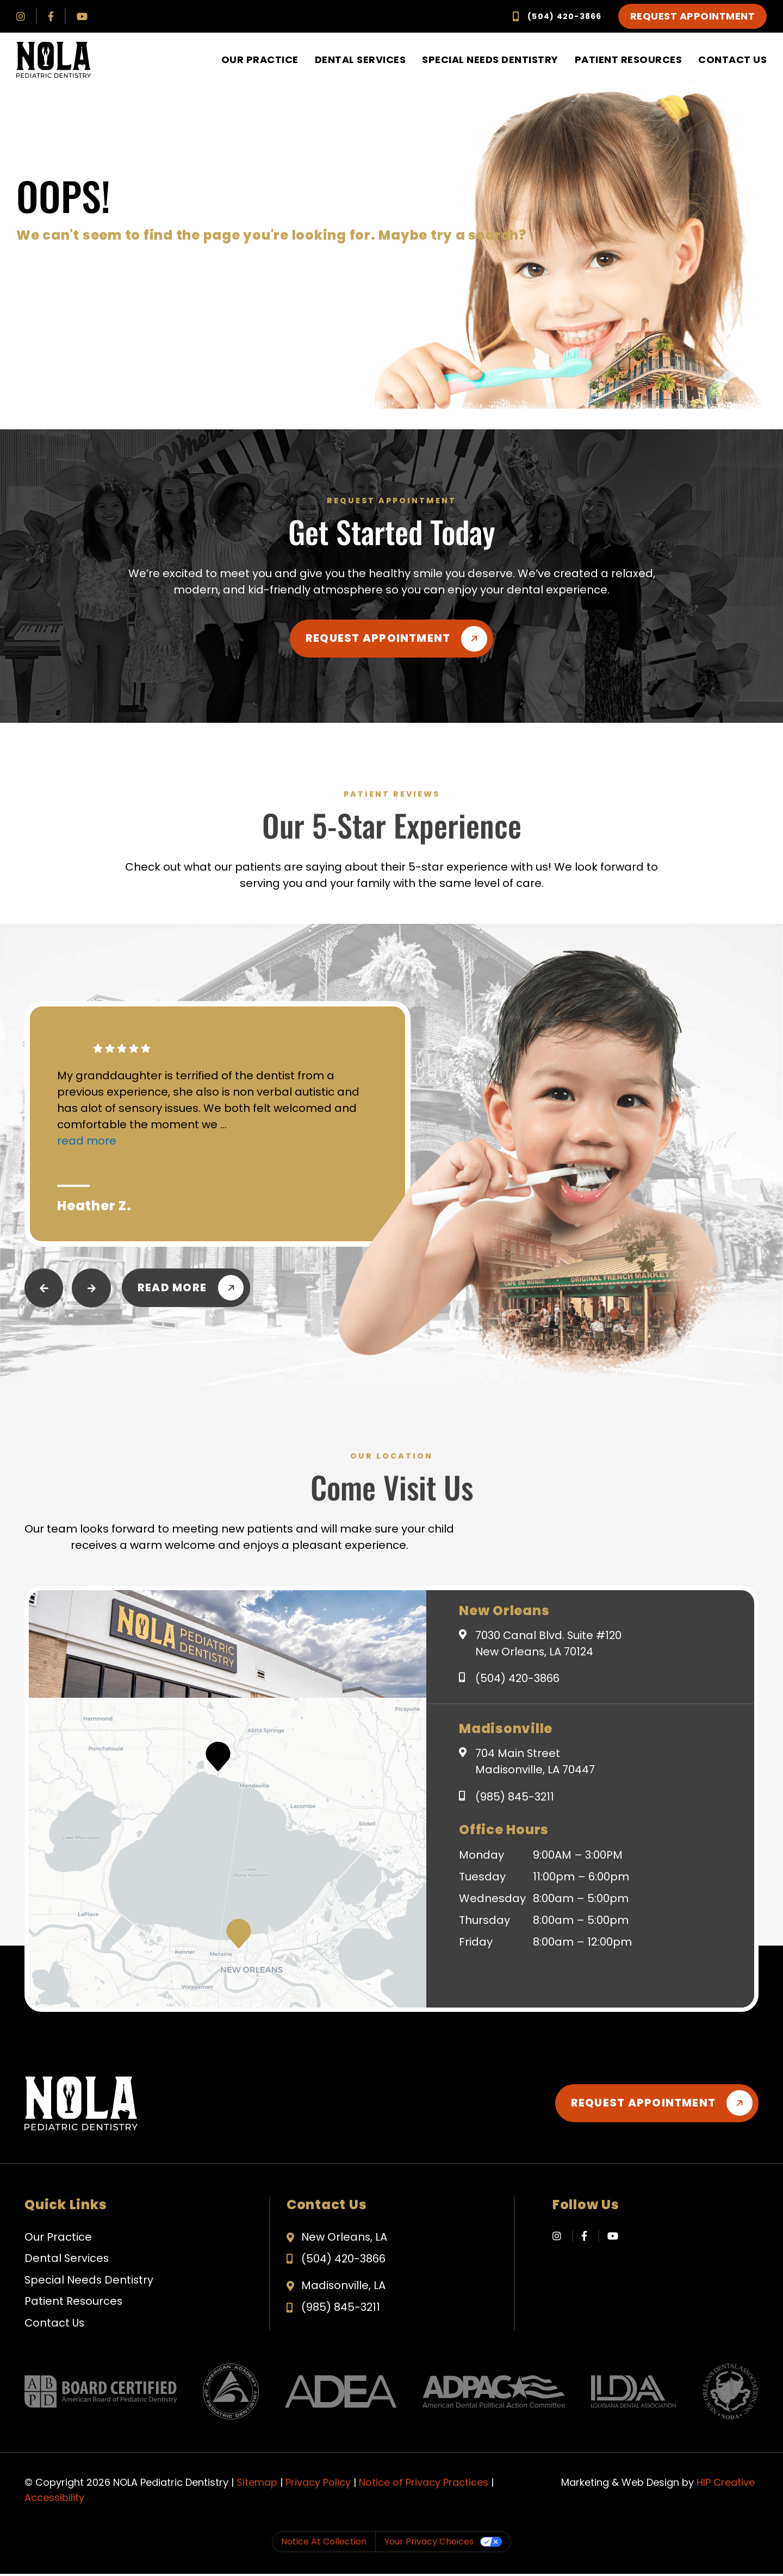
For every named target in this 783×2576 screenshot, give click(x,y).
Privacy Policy (318, 2484)
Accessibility (54, 2499)
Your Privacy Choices (429, 2543)
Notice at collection (323, 2543)
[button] (238, 1934)
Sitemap (257, 2484)
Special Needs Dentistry (490, 59)
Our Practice (260, 59)
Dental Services (360, 59)
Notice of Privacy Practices (423, 2484)
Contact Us (732, 59)
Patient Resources (628, 59)
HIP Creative (726, 2484)
